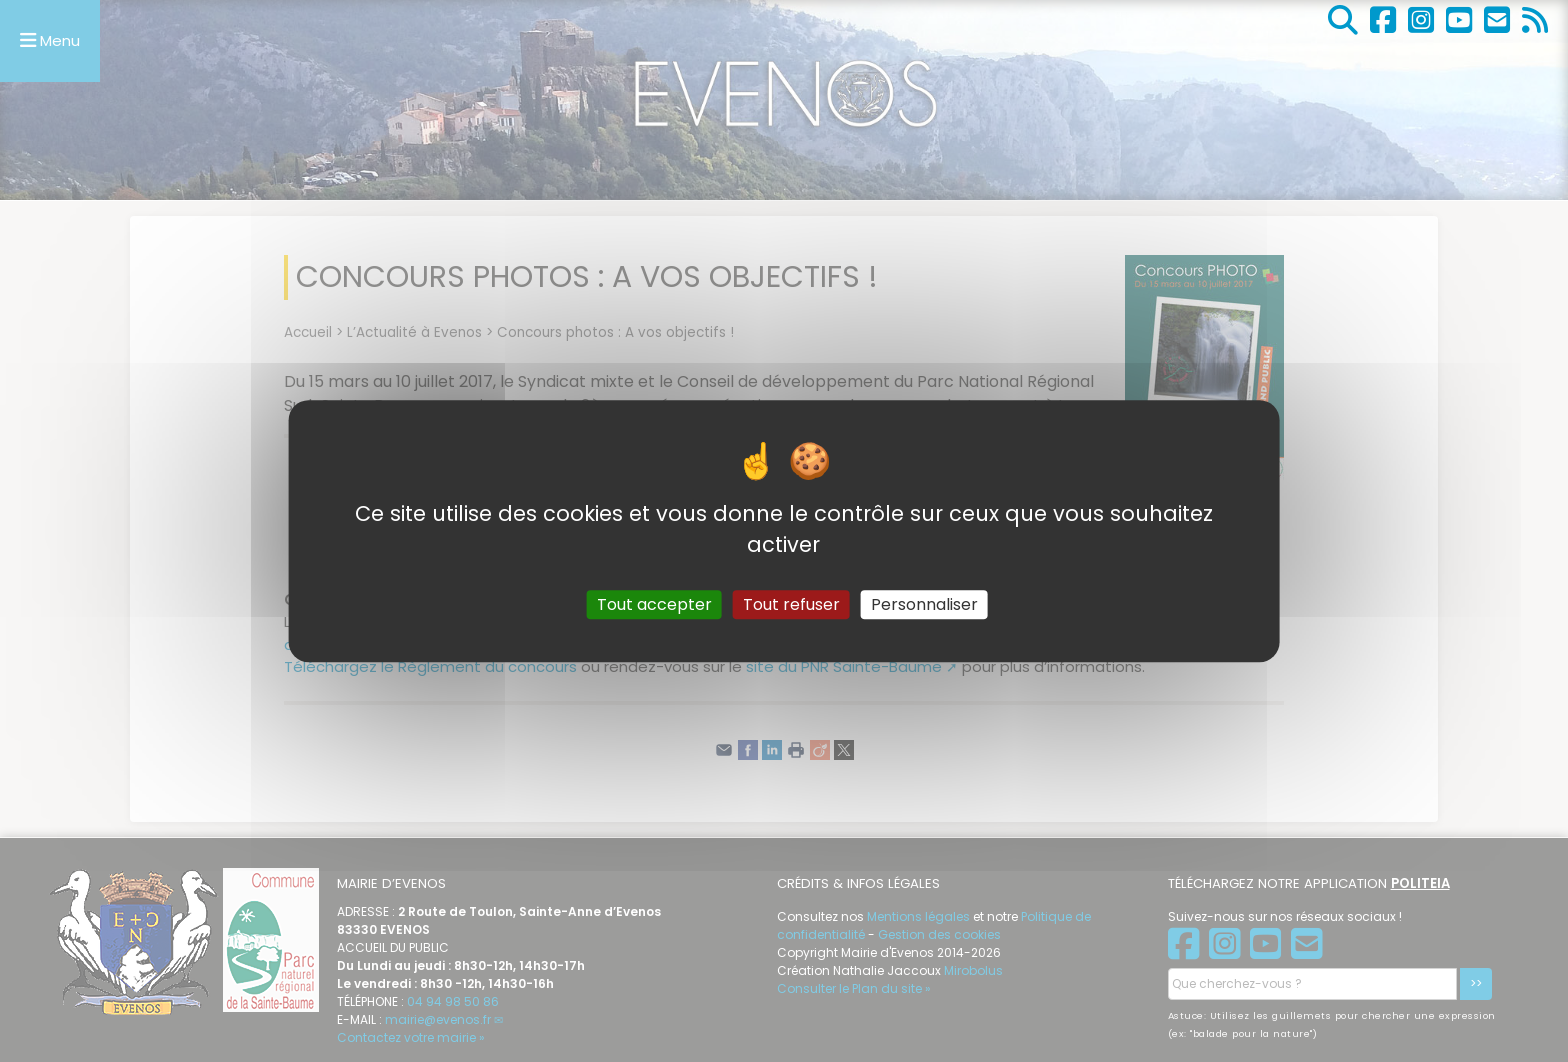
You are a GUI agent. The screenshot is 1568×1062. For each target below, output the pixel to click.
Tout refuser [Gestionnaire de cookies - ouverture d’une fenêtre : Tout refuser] (791, 604)
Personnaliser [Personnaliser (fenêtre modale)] (924, 604)
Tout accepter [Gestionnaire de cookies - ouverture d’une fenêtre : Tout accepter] (654, 604)
